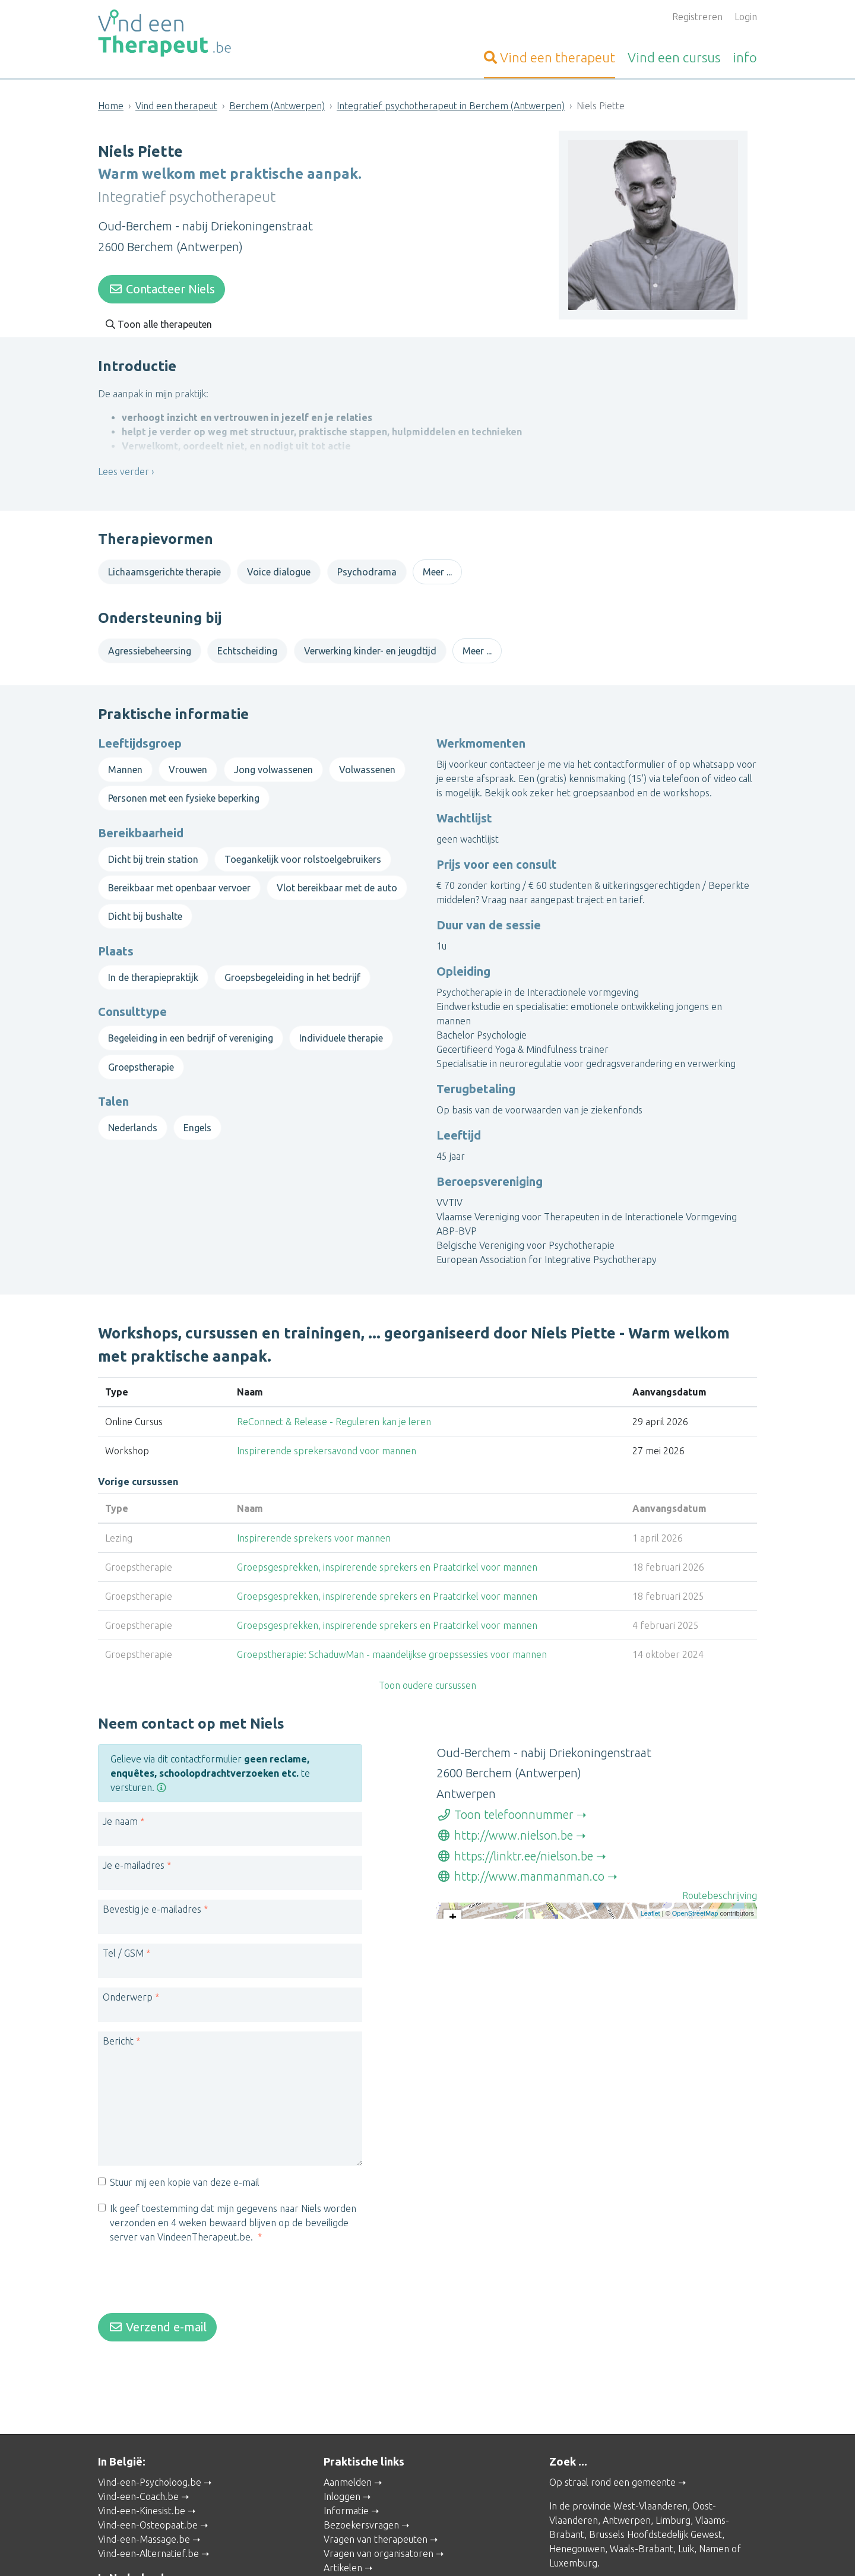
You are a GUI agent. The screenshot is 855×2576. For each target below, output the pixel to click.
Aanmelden (348, 2457)
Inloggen (342, 2472)
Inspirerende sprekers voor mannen (314, 1517)
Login (745, 16)
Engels (197, 1115)
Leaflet (650, 1992)
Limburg (673, 2495)
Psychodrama (367, 568)
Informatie (346, 2486)
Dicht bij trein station (153, 846)
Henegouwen (577, 2524)
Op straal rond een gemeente (612, 2457)
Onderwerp (128, 1985)
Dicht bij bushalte (145, 904)
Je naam (120, 1809)
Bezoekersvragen (361, 2500)
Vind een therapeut (176, 105)
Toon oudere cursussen (427, 1665)
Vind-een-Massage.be (144, 2514)
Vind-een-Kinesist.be (141, 2486)
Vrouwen (188, 757)
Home (111, 105)
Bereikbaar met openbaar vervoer (179, 876)
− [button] (453, 1924)
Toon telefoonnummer (505, 1802)
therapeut (549, 57)
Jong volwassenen (273, 757)
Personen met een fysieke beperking (183, 786)
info (745, 57)
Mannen (125, 757)
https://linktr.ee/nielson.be (514, 1843)
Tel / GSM (123, 1941)
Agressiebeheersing (149, 646)
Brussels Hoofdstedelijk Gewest (655, 2510)
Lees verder (123, 475)
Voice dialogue (279, 568)
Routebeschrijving (719, 1883)
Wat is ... (341, 2557)
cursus (674, 57)
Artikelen (343, 2543)
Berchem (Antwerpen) (277, 105)
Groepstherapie (141, 1054)
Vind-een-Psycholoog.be (149, 2457)
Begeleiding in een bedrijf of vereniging (190, 1026)
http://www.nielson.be (504, 1823)
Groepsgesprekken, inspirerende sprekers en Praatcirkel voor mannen (387, 1547)
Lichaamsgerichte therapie (164, 568)
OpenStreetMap (695, 1992)
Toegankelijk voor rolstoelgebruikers (302, 846)
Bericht (118, 2029)
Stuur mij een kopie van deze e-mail (184, 2169)
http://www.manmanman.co (520, 1864)
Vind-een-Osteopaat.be (148, 2500)
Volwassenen (367, 757)
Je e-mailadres (133, 1853)
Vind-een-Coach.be (138, 2472)
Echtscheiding (247, 646)
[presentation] (188, 2268)
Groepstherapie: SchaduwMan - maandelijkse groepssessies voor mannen (392, 1634)
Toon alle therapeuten (159, 320)
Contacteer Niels (161, 285)
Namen (714, 2524)
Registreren (697, 16)
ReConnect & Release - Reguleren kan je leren (334, 1401)
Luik (686, 2524)
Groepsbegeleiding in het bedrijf (292, 965)
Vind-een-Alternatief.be (148, 2529)
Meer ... (437, 568)
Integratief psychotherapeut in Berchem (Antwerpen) (451, 105)
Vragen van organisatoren (378, 2529)
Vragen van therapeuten (376, 2514)
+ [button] (453, 1907)
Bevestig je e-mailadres (152, 1897)
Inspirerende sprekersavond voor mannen (326, 1430)
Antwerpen (627, 2495)
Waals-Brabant (641, 2524)
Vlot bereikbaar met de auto (337, 876)
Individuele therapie (341, 1026)
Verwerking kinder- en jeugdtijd (370, 646)
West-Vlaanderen (650, 2481)
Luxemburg (573, 2538)
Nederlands (132, 1115)
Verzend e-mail (157, 2314)
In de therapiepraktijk (153, 965)
